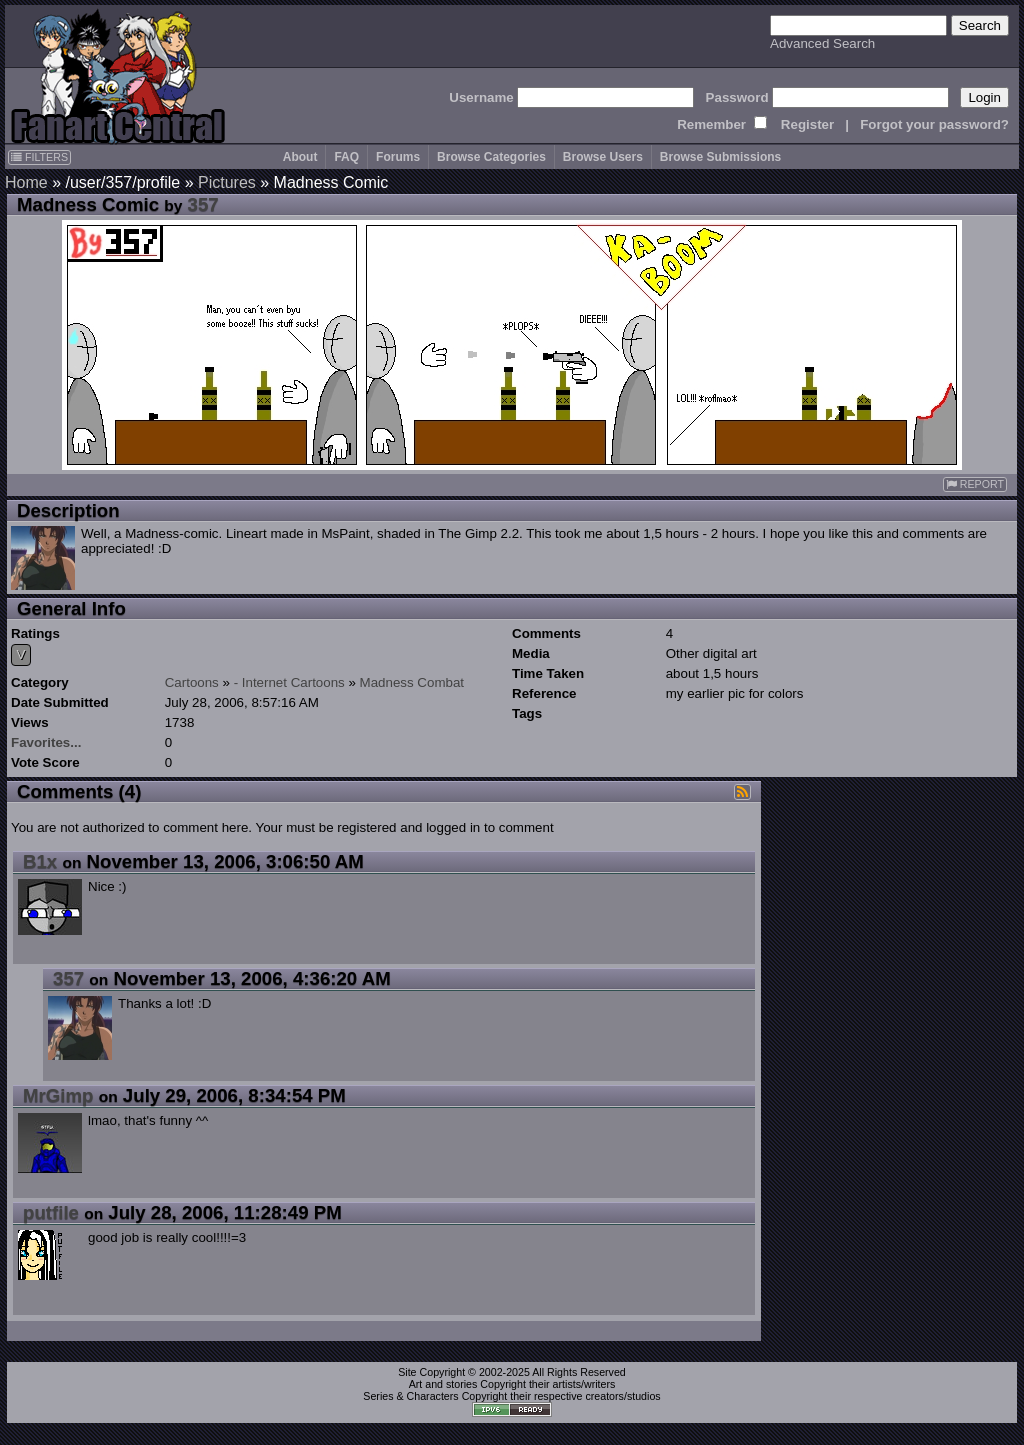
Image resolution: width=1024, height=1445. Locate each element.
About (300, 157)
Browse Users (603, 157)
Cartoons (192, 682)
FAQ (346, 157)
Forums (398, 157)
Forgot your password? (934, 124)
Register (807, 124)
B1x (40, 861)
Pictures (227, 182)
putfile (51, 1212)
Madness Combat (412, 682)
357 (203, 204)
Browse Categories (491, 157)
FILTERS (39, 157)
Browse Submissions (720, 157)
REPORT (975, 484)
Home (26, 182)
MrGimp (58, 1095)
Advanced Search (822, 43)
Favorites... (46, 742)
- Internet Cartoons (289, 682)
